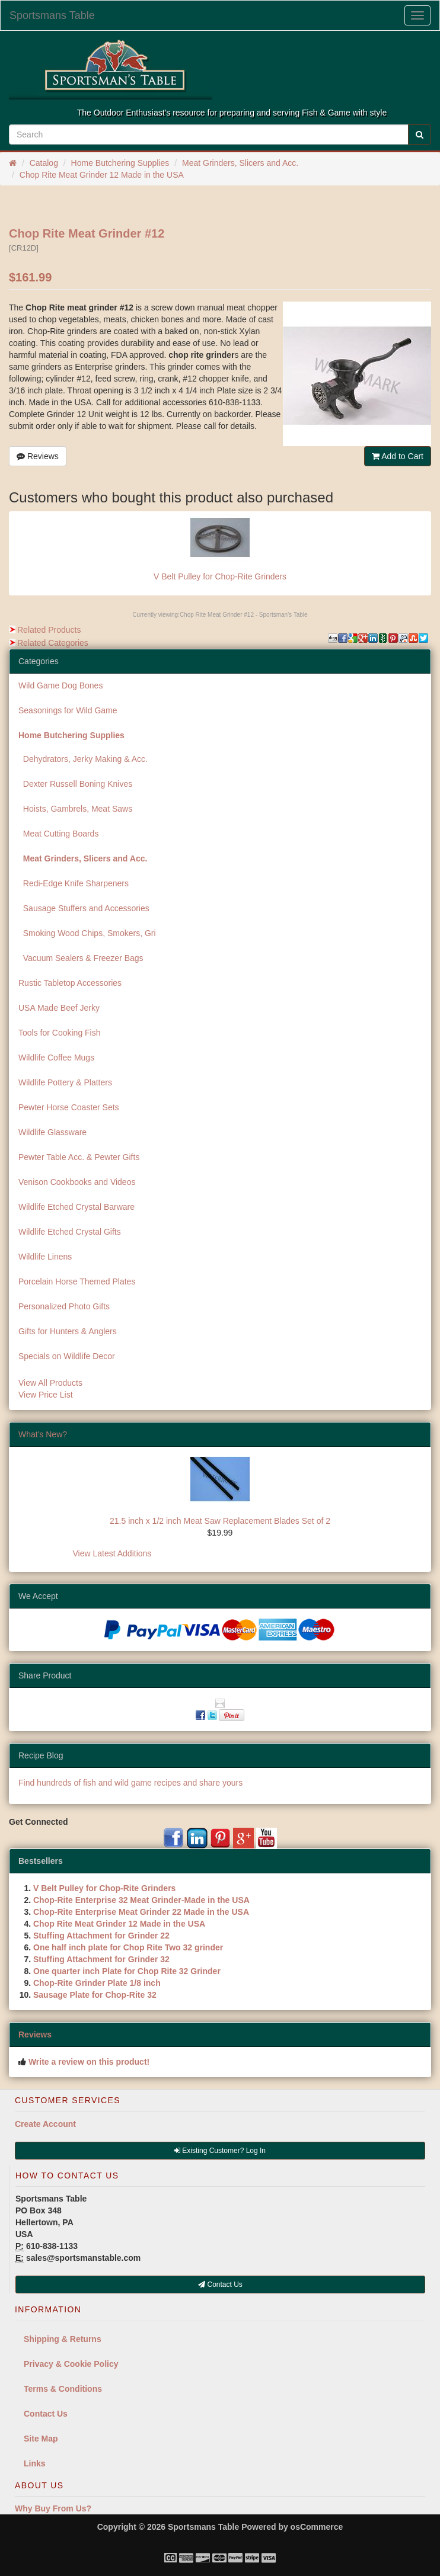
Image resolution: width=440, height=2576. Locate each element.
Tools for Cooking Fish (59, 1032)
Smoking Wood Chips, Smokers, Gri (87, 933)
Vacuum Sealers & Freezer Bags (81, 958)
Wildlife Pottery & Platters (65, 1082)
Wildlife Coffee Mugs (56, 1057)
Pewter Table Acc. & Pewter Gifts (78, 1157)
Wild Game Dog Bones (60, 685)
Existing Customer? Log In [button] (220, 2150)
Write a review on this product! (88, 2061)
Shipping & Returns (62, 2339)
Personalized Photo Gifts (64, 1306)
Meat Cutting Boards (58, 833)
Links (35, 2463)
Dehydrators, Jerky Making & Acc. (83, 759)
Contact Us (46, 2413)
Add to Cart (397, 456)
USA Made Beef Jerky (59, 1008)
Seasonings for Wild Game (67, 710)
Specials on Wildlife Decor (66, 1356)
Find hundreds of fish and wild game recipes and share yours (130, 1782)
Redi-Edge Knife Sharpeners (73, 883)
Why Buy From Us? (53, 2508)
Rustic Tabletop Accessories (70, 983)
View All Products (50, 1383)
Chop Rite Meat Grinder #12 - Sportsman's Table (244, 614)
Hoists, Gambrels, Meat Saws (75, 808)
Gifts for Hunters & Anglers (67, 1331)
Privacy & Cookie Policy (71, 2364)
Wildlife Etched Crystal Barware (76, 1207)
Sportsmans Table (52, 15)
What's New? (42, 1434)
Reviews (38, 456)
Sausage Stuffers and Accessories (83, 908)
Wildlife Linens (45, 1256)
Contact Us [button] (220, 2284)
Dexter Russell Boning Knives (75, 784)
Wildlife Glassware (52, 1132)
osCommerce (317, 2527)
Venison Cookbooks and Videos (76, 1182)
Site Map (41, 2438)
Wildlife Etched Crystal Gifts (69, 1231)
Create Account (45, 2124)
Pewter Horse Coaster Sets (68, 1107)
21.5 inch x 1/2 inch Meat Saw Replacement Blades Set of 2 (220, 1521)
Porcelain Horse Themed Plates (76, 1281)
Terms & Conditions (63, 2389)
